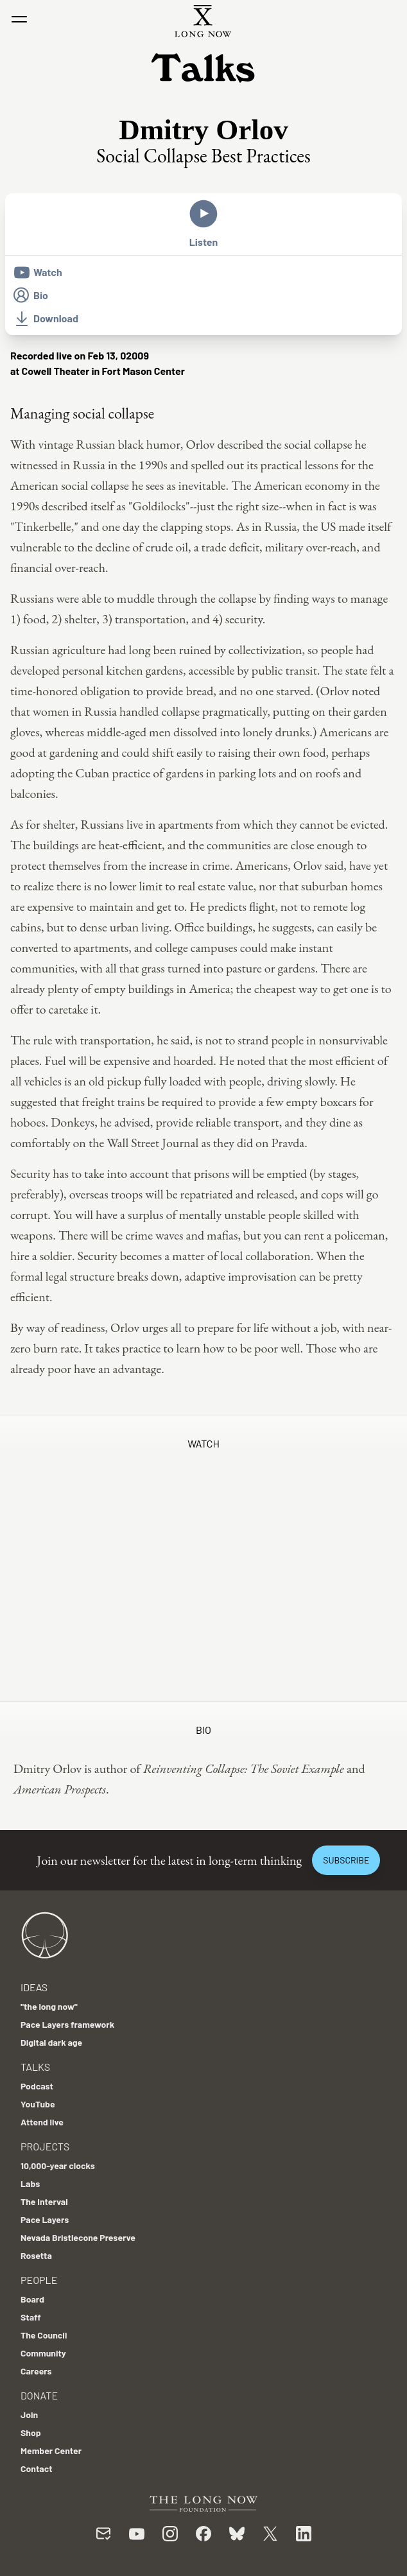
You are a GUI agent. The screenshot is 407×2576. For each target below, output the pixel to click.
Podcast (37, 2085)
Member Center (51, 2450)
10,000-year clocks (58, 2165)
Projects (45, 2146)
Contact (37, 2468)
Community (43, 2352)
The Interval (44, 2201)
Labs (30, 2183)
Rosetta (36, 2255)
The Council (44, 2335)
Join (29, 2414)
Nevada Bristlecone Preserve (78, 2237)
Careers (36, 2370)
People (39, 2280)
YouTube (38, 2103)
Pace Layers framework (67, 2024)
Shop (31, 2432)
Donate (39, 2395)
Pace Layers (45, 2219)
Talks (35, 2067)
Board (32, 2299)
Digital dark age (51, 2042)
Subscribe (346, 1859)
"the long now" (49, 2006)
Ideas (34, 1987)
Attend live (42, 2121)
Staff (31, 2317)
